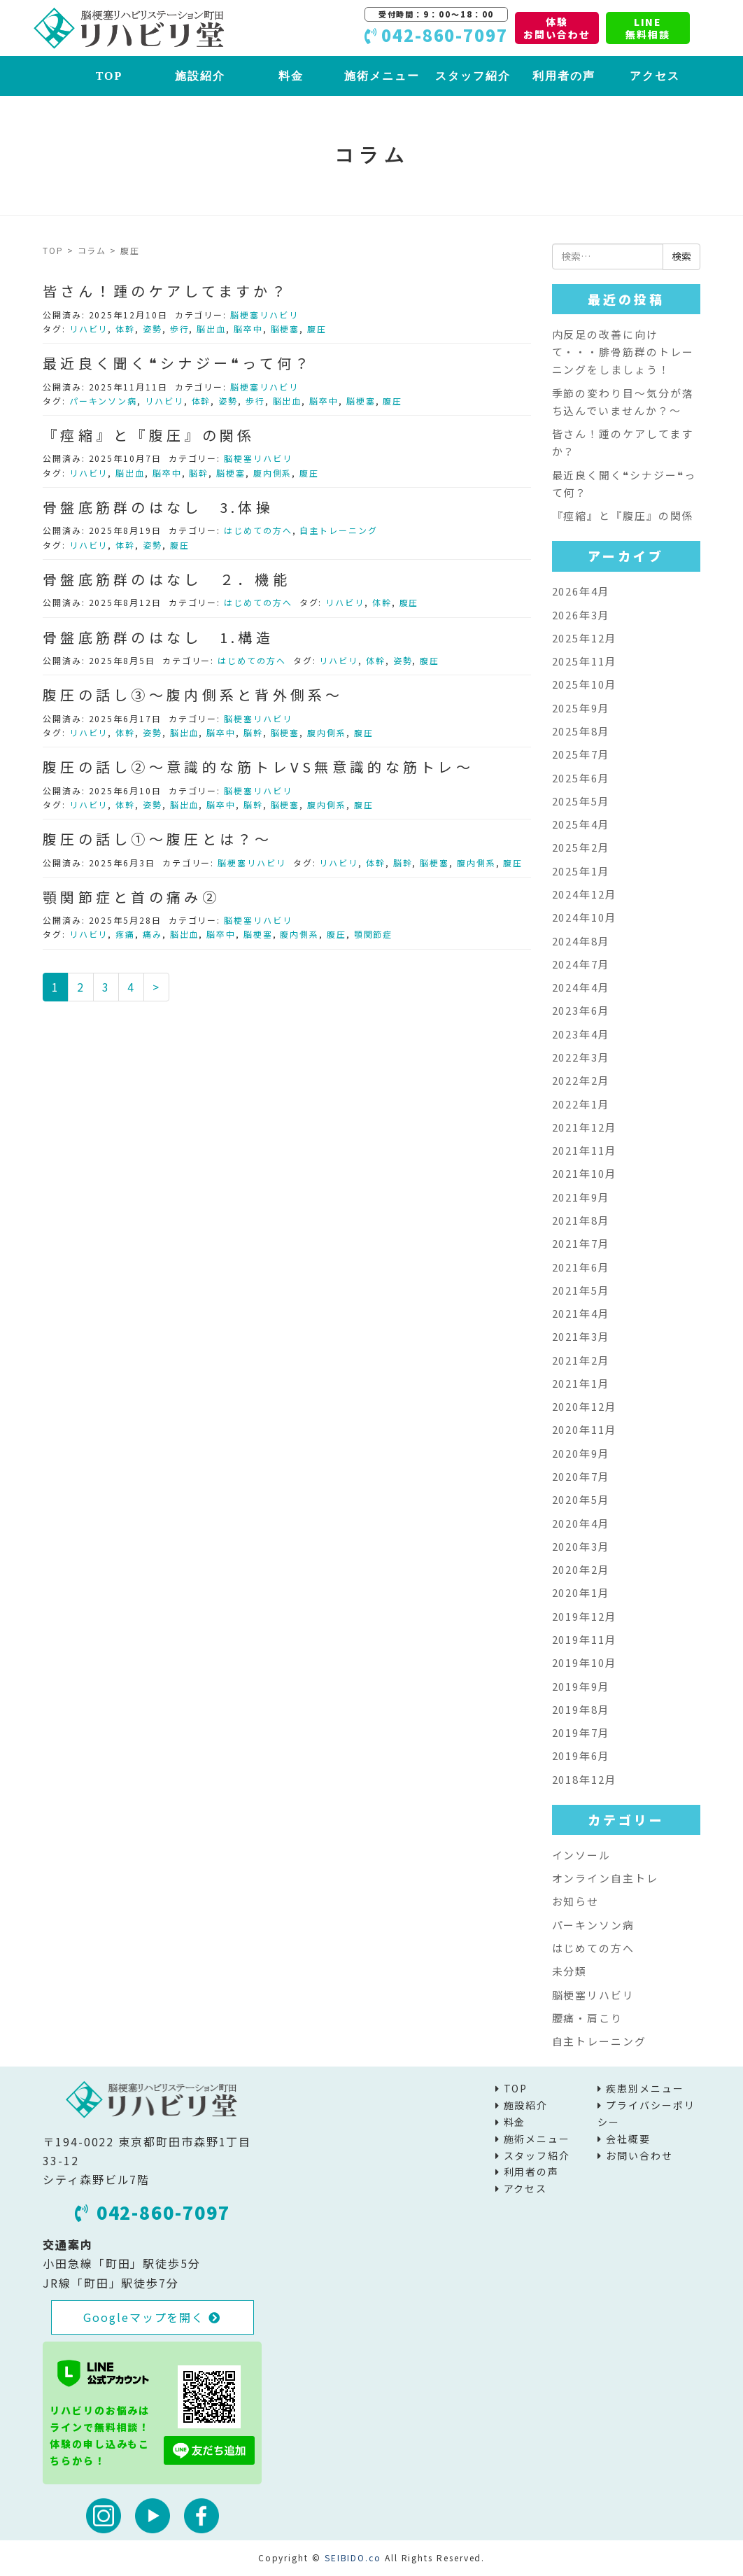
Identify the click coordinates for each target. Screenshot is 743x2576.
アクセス (655, 76)
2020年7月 (581, 1476)
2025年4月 (581, 824)
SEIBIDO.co (353, 2557)
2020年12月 (584, 1406)
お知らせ (576, 1901)
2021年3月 (581, 1336)
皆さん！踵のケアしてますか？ (166, 291)
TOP (109, 76)
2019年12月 (584, 1616)
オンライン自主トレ (605, 1878)
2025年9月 (581, 708)
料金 (291, 76)
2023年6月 (581, 1010)
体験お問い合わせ (556, 28)
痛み (152, 934)
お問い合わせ (639, 2155)
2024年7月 (581, 964)
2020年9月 (581, 1453)
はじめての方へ (258, 530)
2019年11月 (584, 1639)
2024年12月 (584, 894)
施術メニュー (382, 76)
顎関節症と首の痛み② (131, 897)
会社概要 (628, 2139)
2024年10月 (584, 917)
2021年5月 (581, 1290)
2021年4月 (581, 1313)
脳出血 (211, 329)
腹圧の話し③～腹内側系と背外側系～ (193, 694)
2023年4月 (581, 1034)
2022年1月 (581, 1104)
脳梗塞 (285, 329)
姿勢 (152, 329)
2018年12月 (584, 1779)
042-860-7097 (152, 2212)
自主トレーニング (338, 530)
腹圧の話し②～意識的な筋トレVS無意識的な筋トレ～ (258, 766)
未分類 (570, 1971)
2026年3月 (581, 614)
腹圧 (317, 329)
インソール (581, 1854)
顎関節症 (373, 934)
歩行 (180, 329)
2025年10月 (584, 684)
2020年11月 (584, 1429)
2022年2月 (581, 1080)
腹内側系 (272, 473)
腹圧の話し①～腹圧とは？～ (158, 839)
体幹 (125, 329)
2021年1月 (581, 1383)
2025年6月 (581, 777)
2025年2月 (581, 847)
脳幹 (198, 473)
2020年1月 (581, 1592)
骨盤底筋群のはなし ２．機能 (166, 579)
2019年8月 (581, 1709)
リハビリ (88, 329)
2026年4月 (581, 591)
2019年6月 (581, 1755)
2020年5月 (581, 1499)
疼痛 (125, 934)
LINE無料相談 (647, 28)
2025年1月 (581, 871)
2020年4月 (581, 1523)
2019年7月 (581, 1732)
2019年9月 (581, 1686)
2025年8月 (581, 731)
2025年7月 (581, 754)
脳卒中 (248, 329)
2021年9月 (581, 1197)
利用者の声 (563, 76)
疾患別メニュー (645, 2088)
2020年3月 (581, 1546)
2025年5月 (581, 801)
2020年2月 (581, 1569)
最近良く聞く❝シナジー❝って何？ (177, 363)
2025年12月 (584, 638)
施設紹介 (200, 76)
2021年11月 (584, 1150)
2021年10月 (584, 1173)
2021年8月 (581, 1220)
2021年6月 (581, 1267)
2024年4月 (581, 987)
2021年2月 (581, 1360)
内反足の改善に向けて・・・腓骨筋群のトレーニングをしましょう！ (623, 352)
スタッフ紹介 (473, 76)
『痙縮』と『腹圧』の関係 (149, 435)
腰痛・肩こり (587, 2018)
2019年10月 (584, 1662)
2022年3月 (581, 1057)
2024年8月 (581, 941)
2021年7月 (581, 1243)
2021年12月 (584, 1127)
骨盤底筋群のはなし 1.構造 (158, 637)
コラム (92, 250)
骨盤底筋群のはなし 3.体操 (158, 507)
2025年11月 (584, 661)
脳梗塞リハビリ (264, 315)
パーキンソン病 (103, 401)
